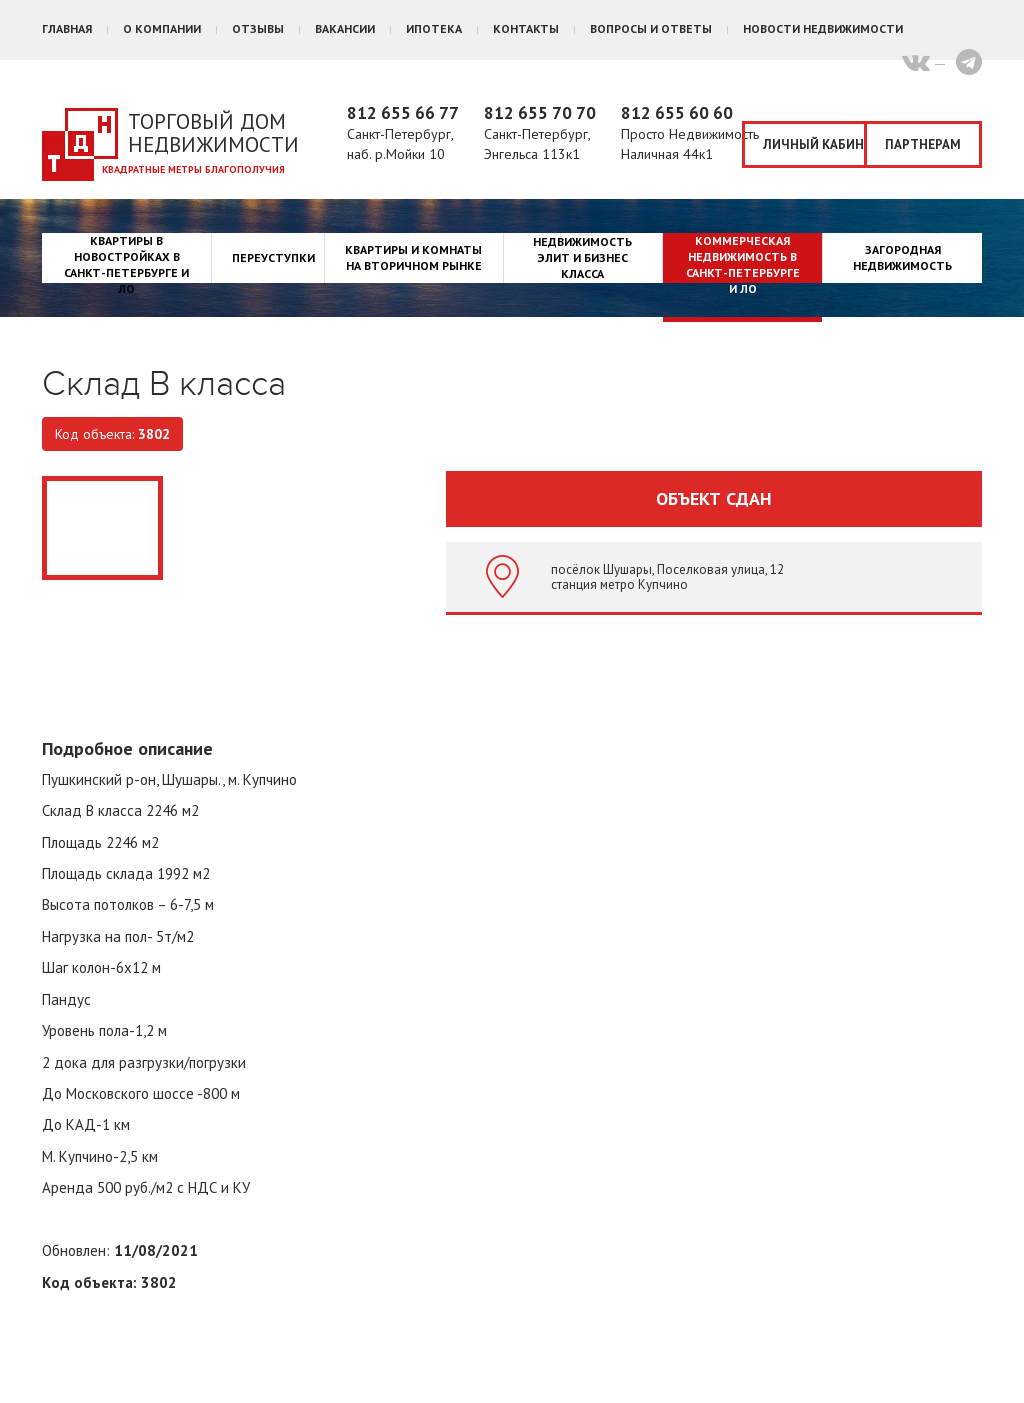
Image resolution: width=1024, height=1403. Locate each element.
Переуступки (273, 257)
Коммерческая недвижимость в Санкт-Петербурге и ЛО (743, 264)
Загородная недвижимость (902, 257)
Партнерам (923, 144)
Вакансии (345, 28)
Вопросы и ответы (651, 28)
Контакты (526, 28)
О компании (162, 28)
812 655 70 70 (540, 113)
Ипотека (434, 28)
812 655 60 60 (677, 113)
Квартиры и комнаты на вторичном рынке (413, 257)
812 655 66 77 (403, 113)
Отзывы (258, 28)
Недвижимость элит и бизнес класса (582, 257)
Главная (67, 28)
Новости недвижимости (823, 28)
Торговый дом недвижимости (213, 133)
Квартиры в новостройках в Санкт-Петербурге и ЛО (126, 264)
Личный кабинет (815, 144)
